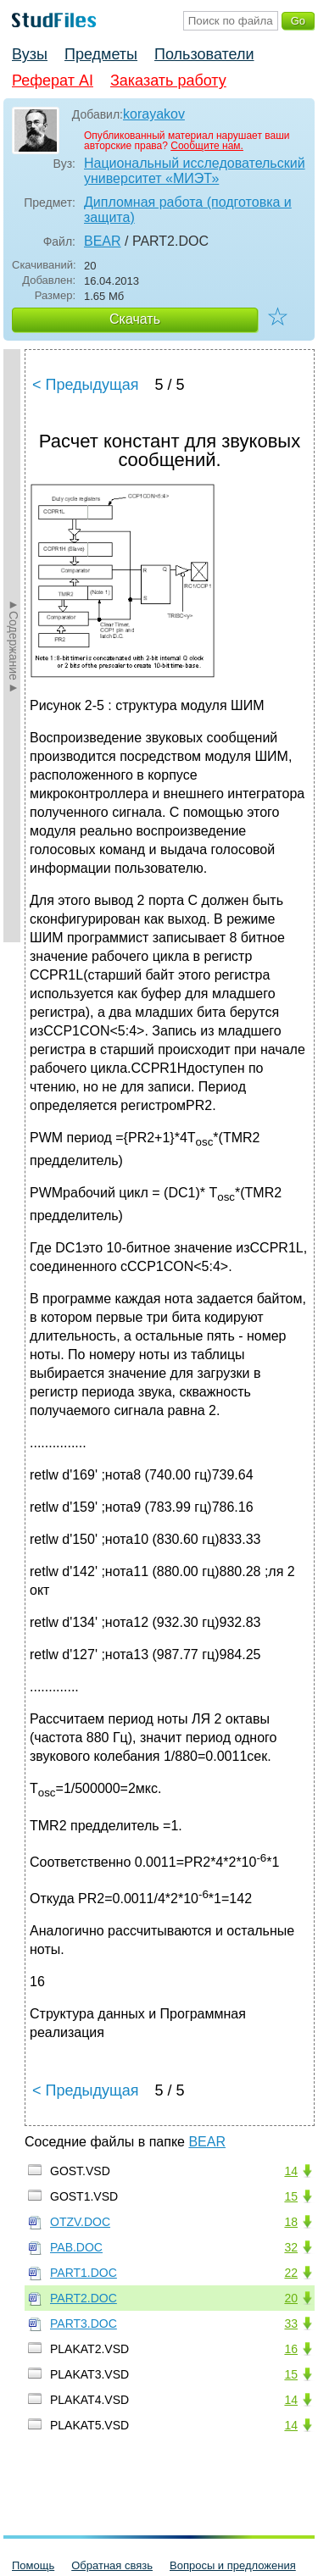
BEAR (102, 241)
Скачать (134, 319)
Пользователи (204, 54)
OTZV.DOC (80, 2222)
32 (291, 2247)
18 (291, 2222)
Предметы (100, 54)
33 (291, 2323)
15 (291, 2196)
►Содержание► (13, 645)
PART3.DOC (83, 2323)
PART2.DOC (83, 2298)
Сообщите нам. (206, 146)
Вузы (29, 54)
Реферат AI (52, 80)
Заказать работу (168, 80)
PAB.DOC (76, 2247)
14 (291, 2171)
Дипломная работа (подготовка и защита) (188, 210)
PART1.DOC (83, 2272)
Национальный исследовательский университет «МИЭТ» (194, 171)
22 (291, 2272)
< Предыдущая (85, 384)
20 (291, 2298)
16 (291, 2349)
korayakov (154, 114)
